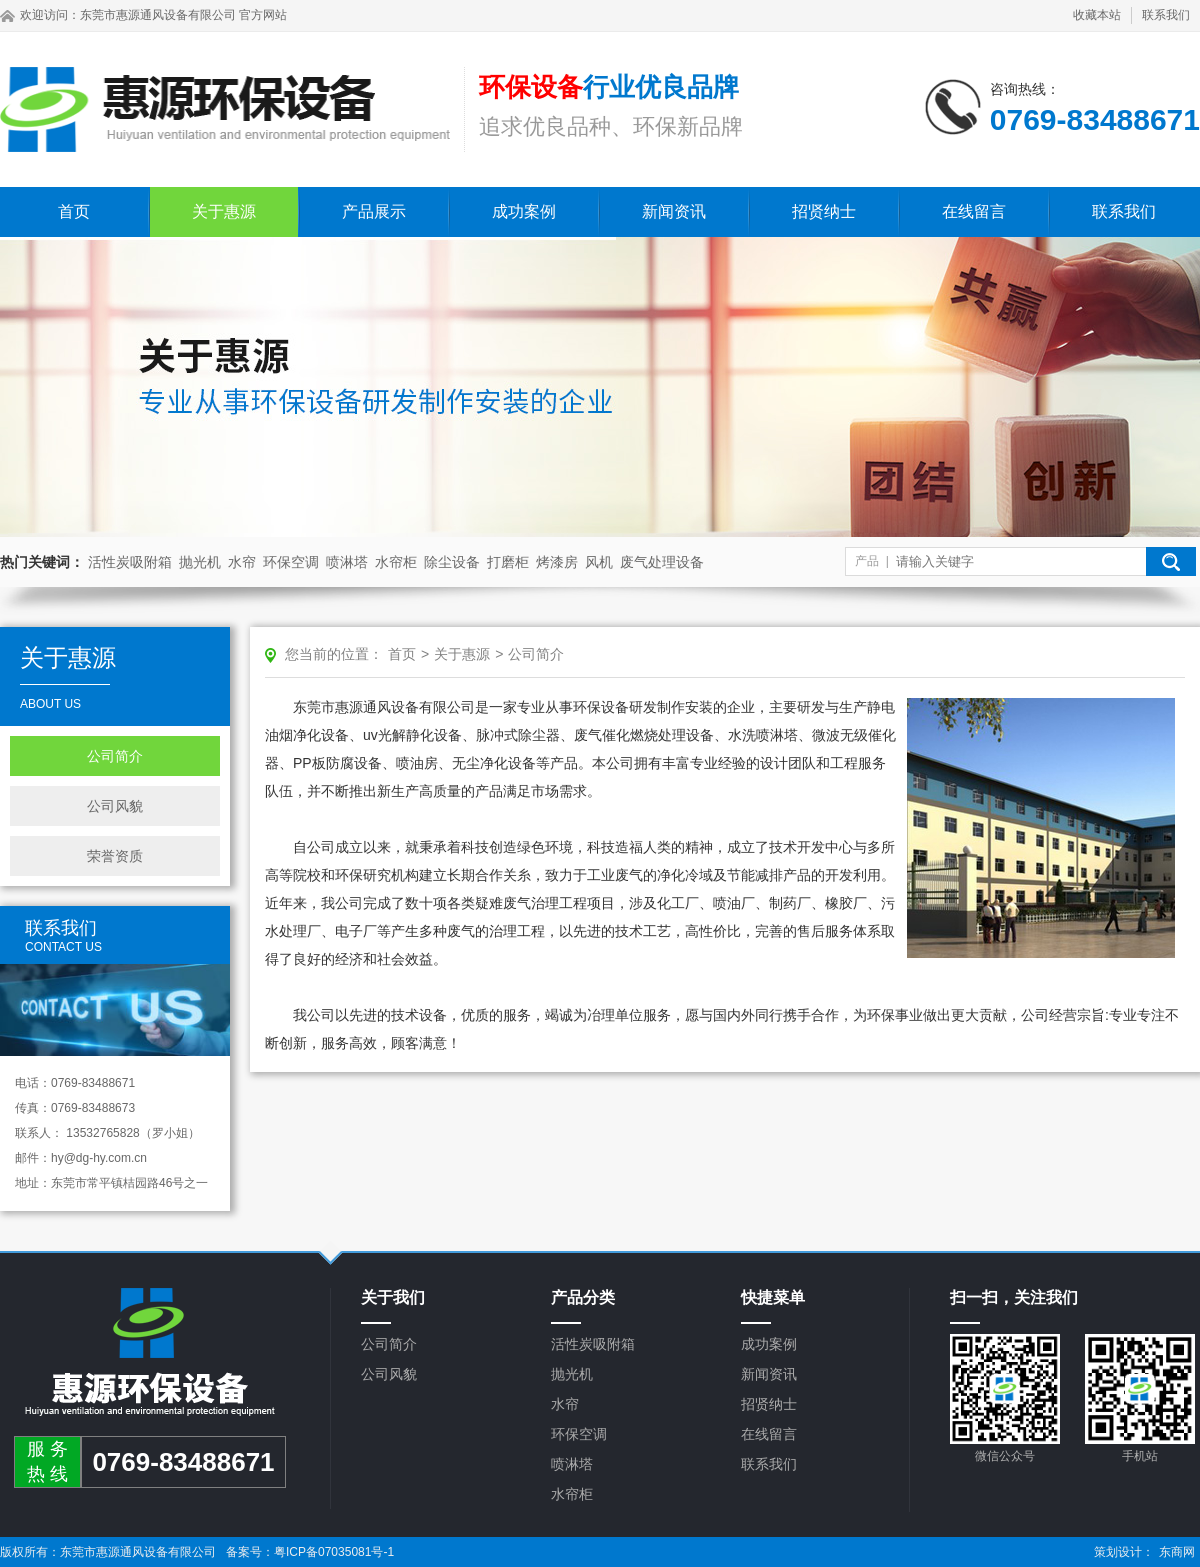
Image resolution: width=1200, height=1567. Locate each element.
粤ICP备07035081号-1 (334, 1552)
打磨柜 (508, 562)
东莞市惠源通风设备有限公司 (158, 15)
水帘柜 (396, 562)
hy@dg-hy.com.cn (99, 1158)
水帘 (242, 562)
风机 (599, 562)
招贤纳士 (824, 211)
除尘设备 (452, 562)
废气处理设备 (662, 562)
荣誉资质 (115, 856)
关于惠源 (224, 211)
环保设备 (601, 707)
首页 (74, 211)
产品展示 (374, 211)
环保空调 (291, 562)
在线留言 (974, 211)
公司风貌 (115, 806)
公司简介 (115, 756)
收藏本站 (1097, 15)
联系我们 (1166, 15)
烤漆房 (557, 562)
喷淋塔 (347, 562)
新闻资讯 (674, 211)
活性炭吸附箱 (130, 562)
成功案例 (524, 211)
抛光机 (200, 562)
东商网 (1177, 1552)
